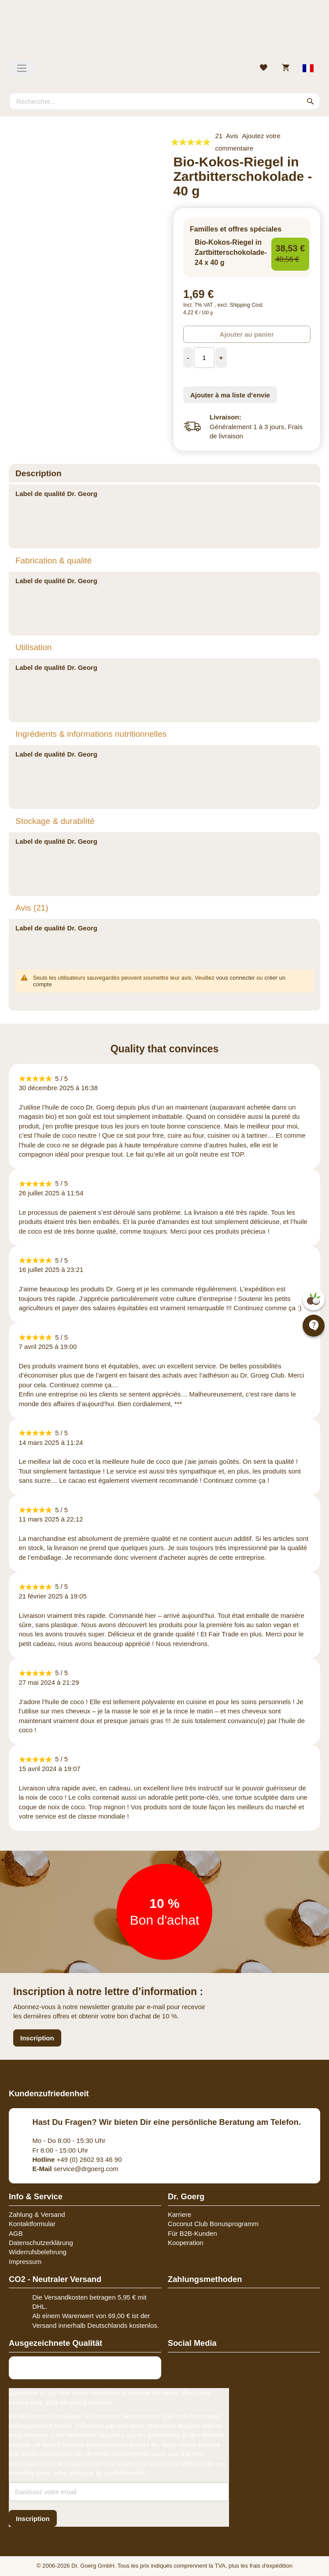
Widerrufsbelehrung (38, 2252)
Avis (31, 907)
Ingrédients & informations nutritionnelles (90, 734)
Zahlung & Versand (37, 2214)
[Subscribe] (33, 2518)
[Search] (310, 101)
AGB (16, 2233)
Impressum (25, 2261)
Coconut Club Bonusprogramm (213, 2223)
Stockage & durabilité (55, 821)
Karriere (179, 2214)
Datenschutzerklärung (41, 2242)
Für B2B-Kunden (192, 2233)
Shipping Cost (245, 305)
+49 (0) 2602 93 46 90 (77, 2159)
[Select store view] (308, 68)
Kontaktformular (32, 2223)
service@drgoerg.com (75, 2168)
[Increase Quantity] (221, 357)
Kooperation (185, 2242)
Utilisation (33, 647)
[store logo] (164, 33)
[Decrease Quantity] (188, 357)
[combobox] (164, 101)
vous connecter (235, 977)
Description (38, 473)
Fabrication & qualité (53, 560)
